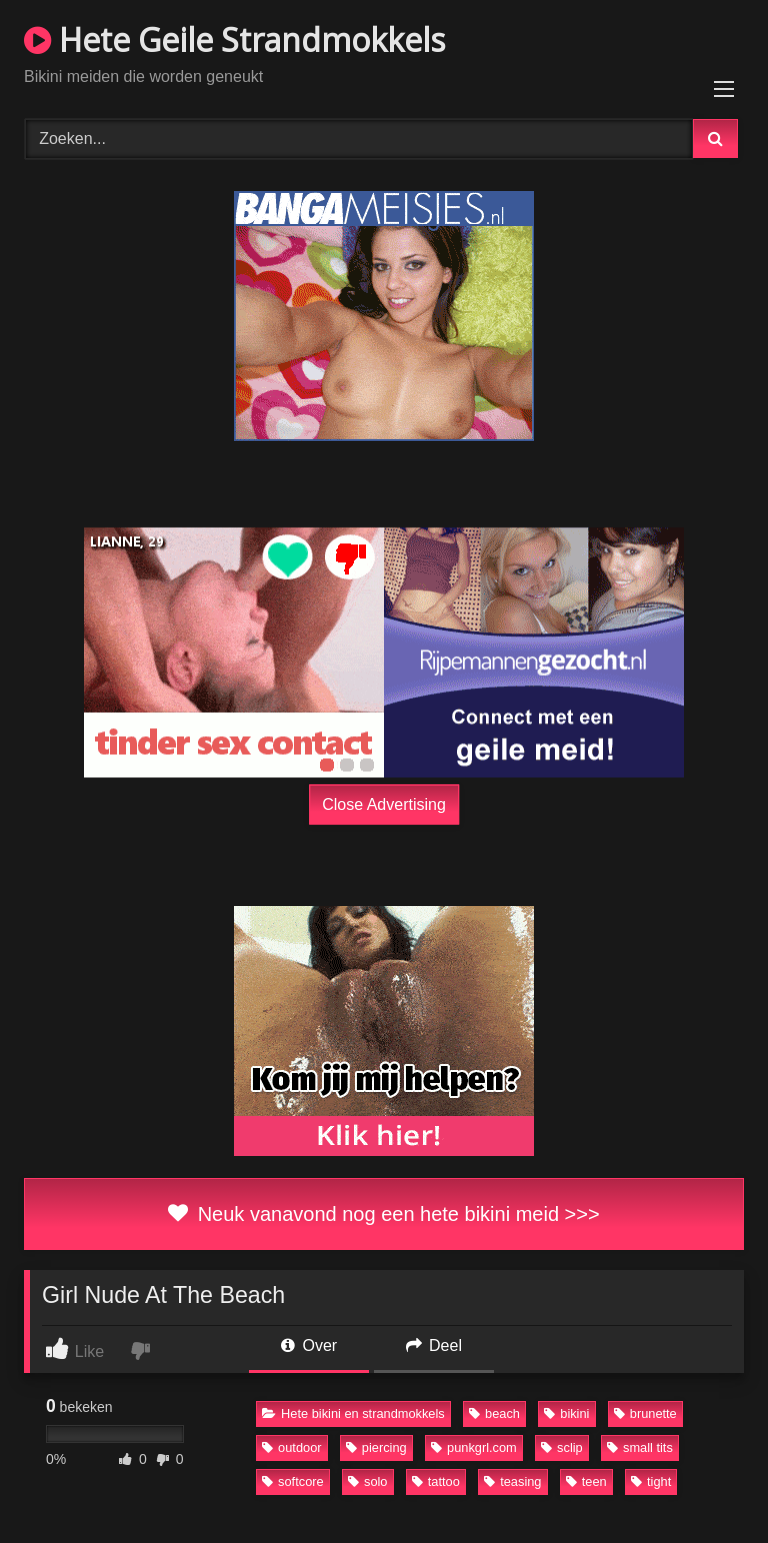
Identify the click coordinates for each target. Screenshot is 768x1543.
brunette (645, 1413)
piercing (376, 1447)
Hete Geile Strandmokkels (234, 39)
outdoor (291, 1447)
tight (651, 1481)
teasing (512, 1481)
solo (367, 1481)
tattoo (436, 1481)
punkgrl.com (474, 1447)
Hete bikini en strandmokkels (353, 1413)
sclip (562, 1447)
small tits (640, 1447)
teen (586, 1481)
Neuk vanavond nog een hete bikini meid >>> (383, 1214)
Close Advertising (384, 803)
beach (494, 1413)
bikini (566, 1413)
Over (309, 1345)
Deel (434, 1345)
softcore (293, 1481)
